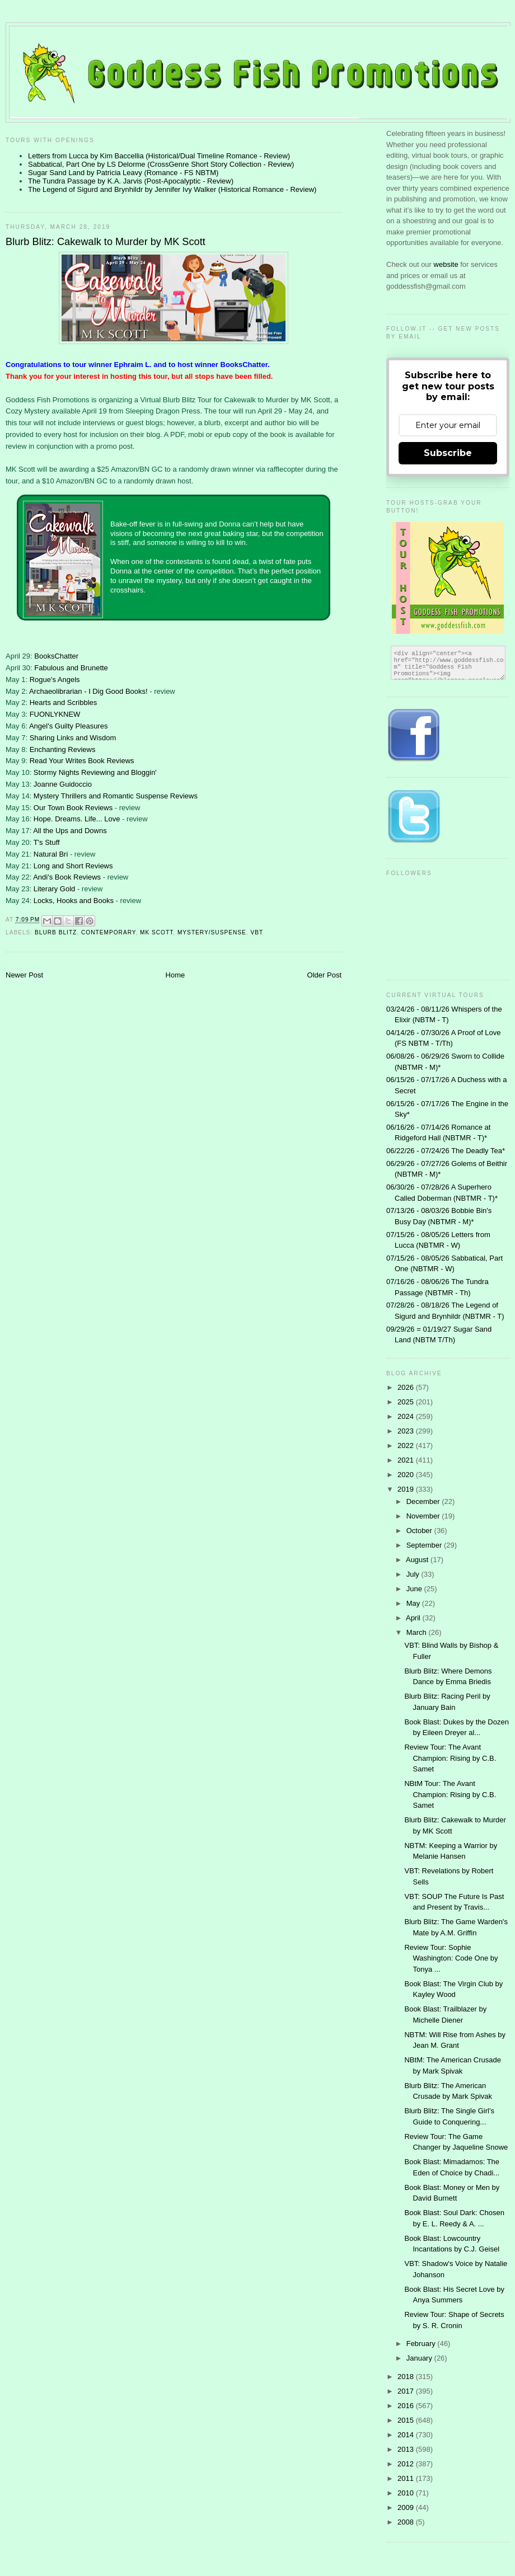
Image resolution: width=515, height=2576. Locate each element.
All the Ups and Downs (70, 830)
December (424, 1501)
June (415, 1589)
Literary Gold (54, 889)
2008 (406, 2522)
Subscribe (448, 453)
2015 (406, 2420)
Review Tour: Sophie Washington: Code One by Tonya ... (451, 1958)
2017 (406, 2391)
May (414, 1603)
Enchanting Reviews (63, 749)
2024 (406, 1416)
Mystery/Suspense (211, 932)
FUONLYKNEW (55, 714)
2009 (406, 2507)
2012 (406, 2464)
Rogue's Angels (55, 679)
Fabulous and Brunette (71, 668)
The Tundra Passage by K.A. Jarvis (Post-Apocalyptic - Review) (130, 181)
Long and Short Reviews (73, 866)
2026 (406, 1387)
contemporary (108, 932)
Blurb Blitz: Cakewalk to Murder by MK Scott (105, 241)
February (422, 2343)
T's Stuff (47, 842)
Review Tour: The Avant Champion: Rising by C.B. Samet (450, 1758)
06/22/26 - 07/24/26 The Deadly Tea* (445, 1150)
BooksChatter (56, 656)
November (424, 1516)
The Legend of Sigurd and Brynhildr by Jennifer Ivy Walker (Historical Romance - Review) (172, 189)
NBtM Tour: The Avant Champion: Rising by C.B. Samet (450, 1794)
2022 (406, 1445)
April (414, 1618)
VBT (257, 932)
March (417, 1632)
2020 (406, 1474)
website (447, 264)
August (418, 1559)
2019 (406, 1489)
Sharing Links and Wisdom (73, 738)
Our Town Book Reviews (73, 807)
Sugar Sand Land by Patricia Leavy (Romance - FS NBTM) (123, 172)
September (425, 1545)
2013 (406, 2449)
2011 (406, 2478)
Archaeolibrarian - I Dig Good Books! (88, 691)
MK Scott (156, 932)
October (420, 1530)
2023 (406, 1431)
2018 (406, 2376)
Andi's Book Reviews (67, 877)
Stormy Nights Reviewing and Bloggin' (95, 772)
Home (175, 975)
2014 (406, 2435)
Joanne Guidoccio (63, 784)
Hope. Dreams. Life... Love (77, 819)
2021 (406, 1460)
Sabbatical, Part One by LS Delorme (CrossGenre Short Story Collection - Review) (161, 164)
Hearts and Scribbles (63, 702)
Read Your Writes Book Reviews (82, 760)
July (414, 1574)
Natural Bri (51, 854)
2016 (406, 2405)
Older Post (324, 975)
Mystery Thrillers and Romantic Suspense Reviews (116, 796)
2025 (406, 1402)
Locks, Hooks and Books (74, 900)
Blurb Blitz (56, 932)
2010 (406, 2493)
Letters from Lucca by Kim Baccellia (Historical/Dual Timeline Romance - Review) (159, 156)
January (420, 2358)
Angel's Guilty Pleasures (68, 726)
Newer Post (24, 975)
